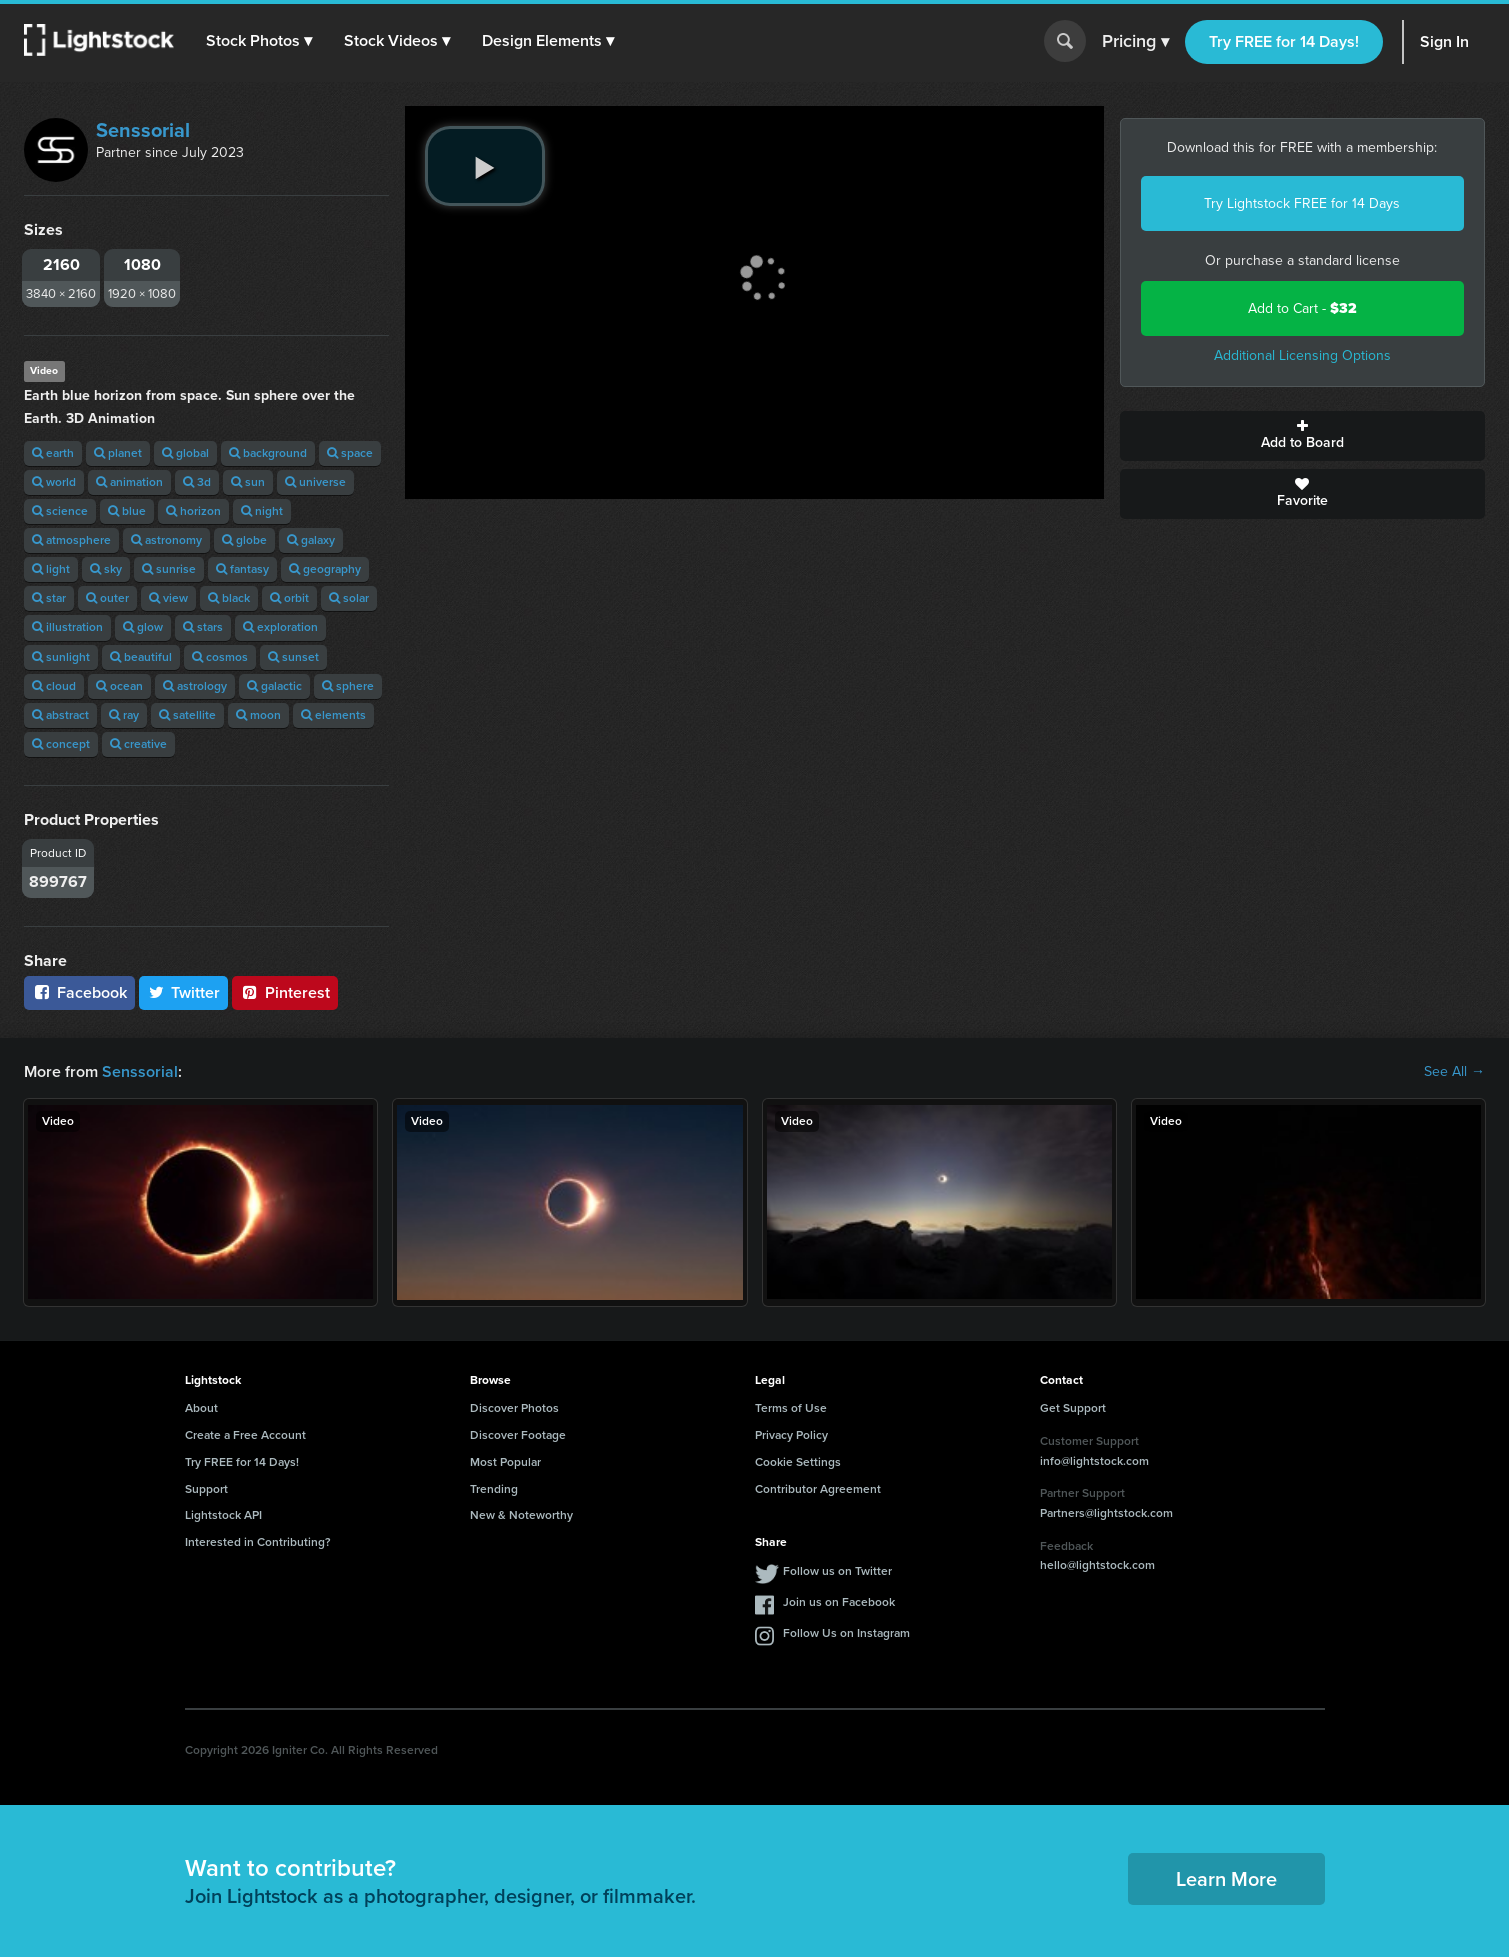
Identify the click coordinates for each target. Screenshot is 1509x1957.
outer (107, 598)
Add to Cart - (1302, 308)
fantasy (242, 569)
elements (333, 715)
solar (349, 598)
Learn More (1226, 1879)
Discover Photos (514, 1408)
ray (124, 715)
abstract (60, 715)
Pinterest (285, 992)
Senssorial (143, 130)
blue (127, 511)
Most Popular (505, 1462)
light (51, 569)
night (262, 511)
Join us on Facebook (839, 1602)
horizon (193, 511)
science (60, 511)
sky (106, 569)
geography (325, 569)
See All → (1454, 1072)
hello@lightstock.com (1097, 1565)
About (201, 1408)
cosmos (220, 657)
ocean (119, 686)
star (49, 598)
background (268, 453)
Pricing (1135, 42)
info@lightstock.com (1094, 1461)
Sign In (1444, 41)
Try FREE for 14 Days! (1284, 41)
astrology (195, 686)
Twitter (184, 992)
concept (61, 744)
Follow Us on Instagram (846, 1633)
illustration (67, 627)
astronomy (166, 540)
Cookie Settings (798, 1462)
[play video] (485, 166)
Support (206, 1489)
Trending (494, 1489)
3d (197, 482)
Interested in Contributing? (258, 1542)
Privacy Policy (791, 1435)
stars (203, 627)
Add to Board (1302, 436)
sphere (348, 686)
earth (53, 453)
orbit (289, 598)
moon (258, 715)
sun (248, 482)
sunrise (169, 569)
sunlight (61, 657)
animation (129, 482)
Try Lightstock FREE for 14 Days (1302, 203)
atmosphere (71, 540)
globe (244, 540)
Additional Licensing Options (1302, 355)
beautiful (141, 657)
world (54, 482)
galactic (274, 686)
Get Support (1073, 1408)
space (350, 453)
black (229, 598)
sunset (293, 657)
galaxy (311, 540)
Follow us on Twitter (837, 1571)
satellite (187, 715)
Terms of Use (791, 1408)
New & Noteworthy (521, 1515)
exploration (280, 627)
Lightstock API (223, 1515)
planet (118, 453)
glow (143, 627)
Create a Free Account (245, 1435)
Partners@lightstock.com (1106, 1513)
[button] (259, 41)
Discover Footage (518, 1435)
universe (315, 482)
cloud (54, 686)
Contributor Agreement (818, 1489)
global (185, 453)
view (168, 598)
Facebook (79, 992)
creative (138, 744)
